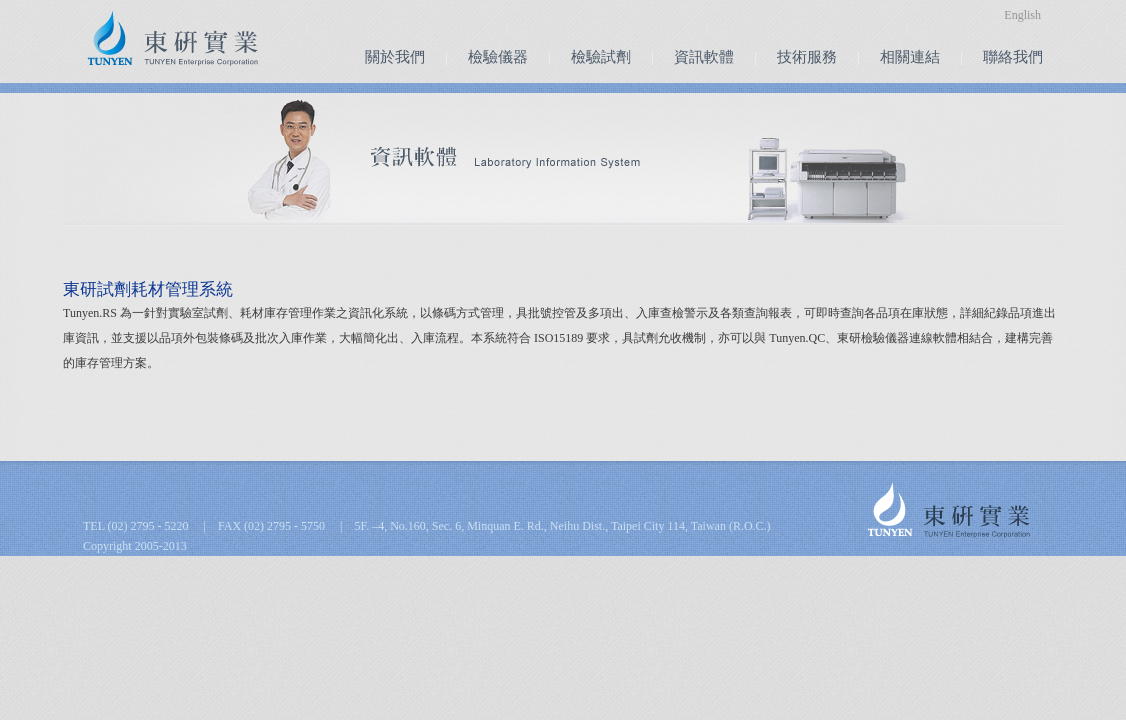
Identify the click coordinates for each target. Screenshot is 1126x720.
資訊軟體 (704, 57)
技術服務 (807, 57)
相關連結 (910, 57)
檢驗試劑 (601, 57)
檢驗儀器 (498, 57)
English (1022, 15)
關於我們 (395, 57)
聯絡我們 (1013, 57)
